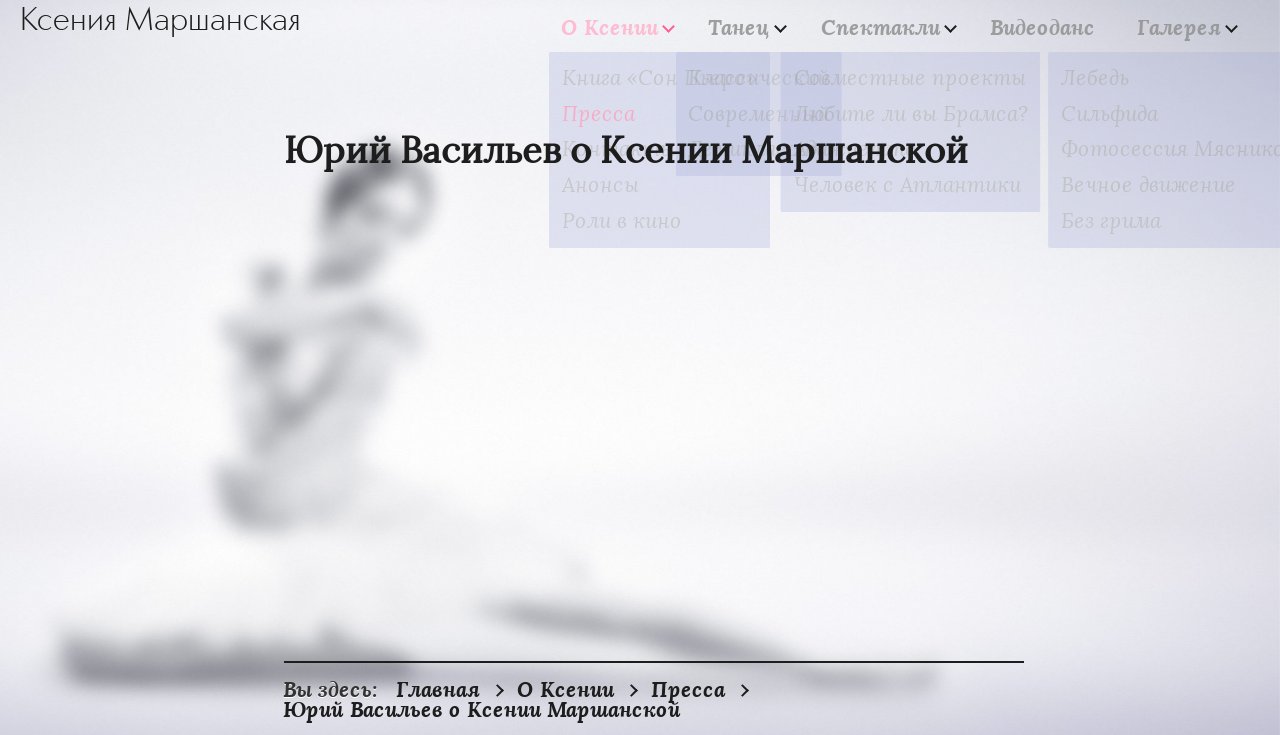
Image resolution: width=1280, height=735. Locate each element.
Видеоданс (1054, 27)
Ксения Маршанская (160, 21)
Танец (774, 27)
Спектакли (903, 27)
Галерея (1179, 27)
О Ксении (655, 27)
